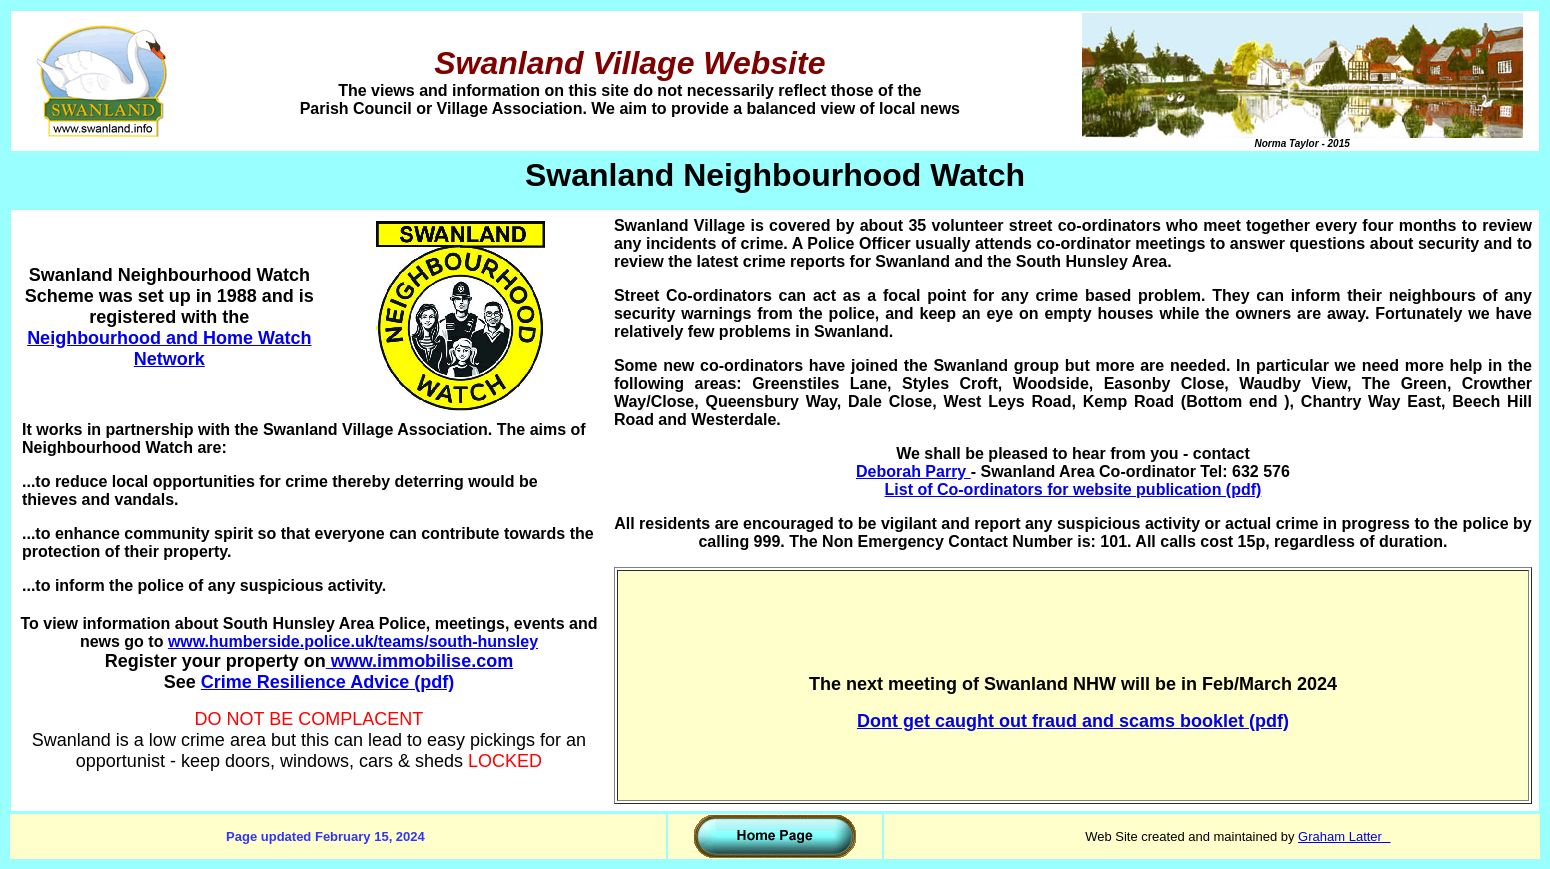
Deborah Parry (913, 471)
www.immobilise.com (419, 661)
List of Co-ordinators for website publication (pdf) (1073, 489)
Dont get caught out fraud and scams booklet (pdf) (1073, 721)
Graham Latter (1340, 836)
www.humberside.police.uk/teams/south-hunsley (353, 641)
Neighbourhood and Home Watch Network (169, 348)
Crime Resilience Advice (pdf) (327, 682)
